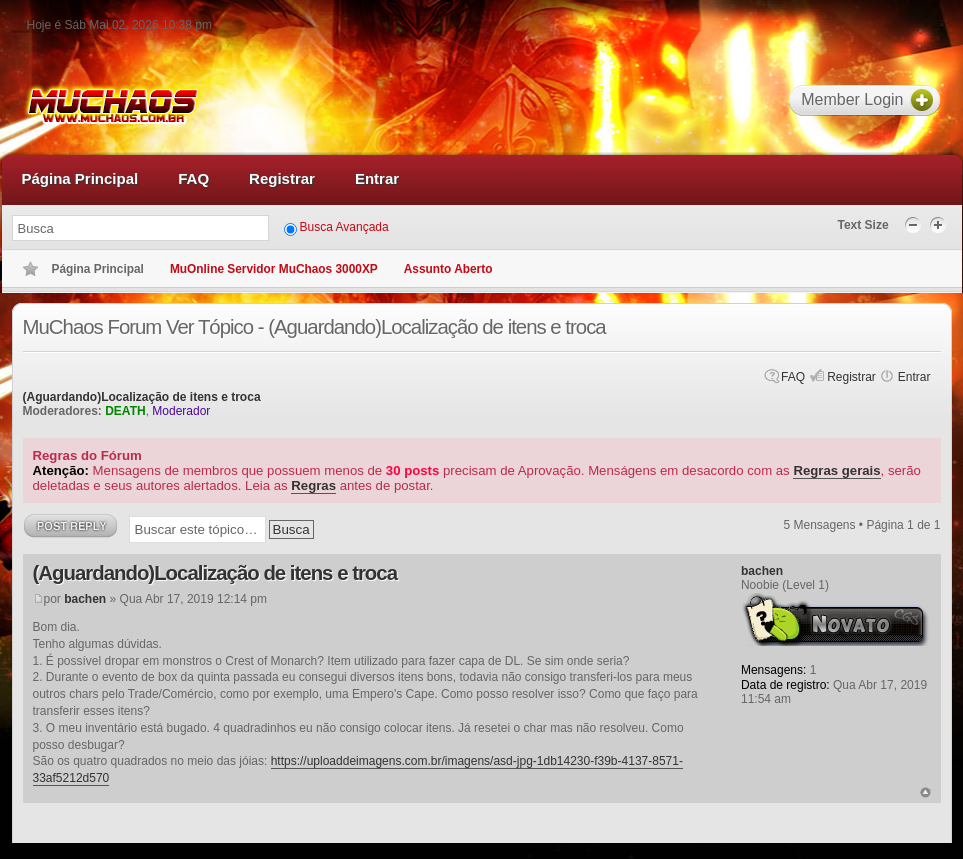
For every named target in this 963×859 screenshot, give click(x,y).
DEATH (125, 411)
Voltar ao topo (925, 792)
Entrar (914, 377)
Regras (313, 485)
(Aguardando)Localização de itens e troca (142, 397)
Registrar (851, 377)
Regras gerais (836, 470)
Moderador (181, 411)
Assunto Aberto (448, 269)
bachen (85, 599)
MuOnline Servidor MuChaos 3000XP (274, 269)
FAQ (793, 377)
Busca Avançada (344, 227)
